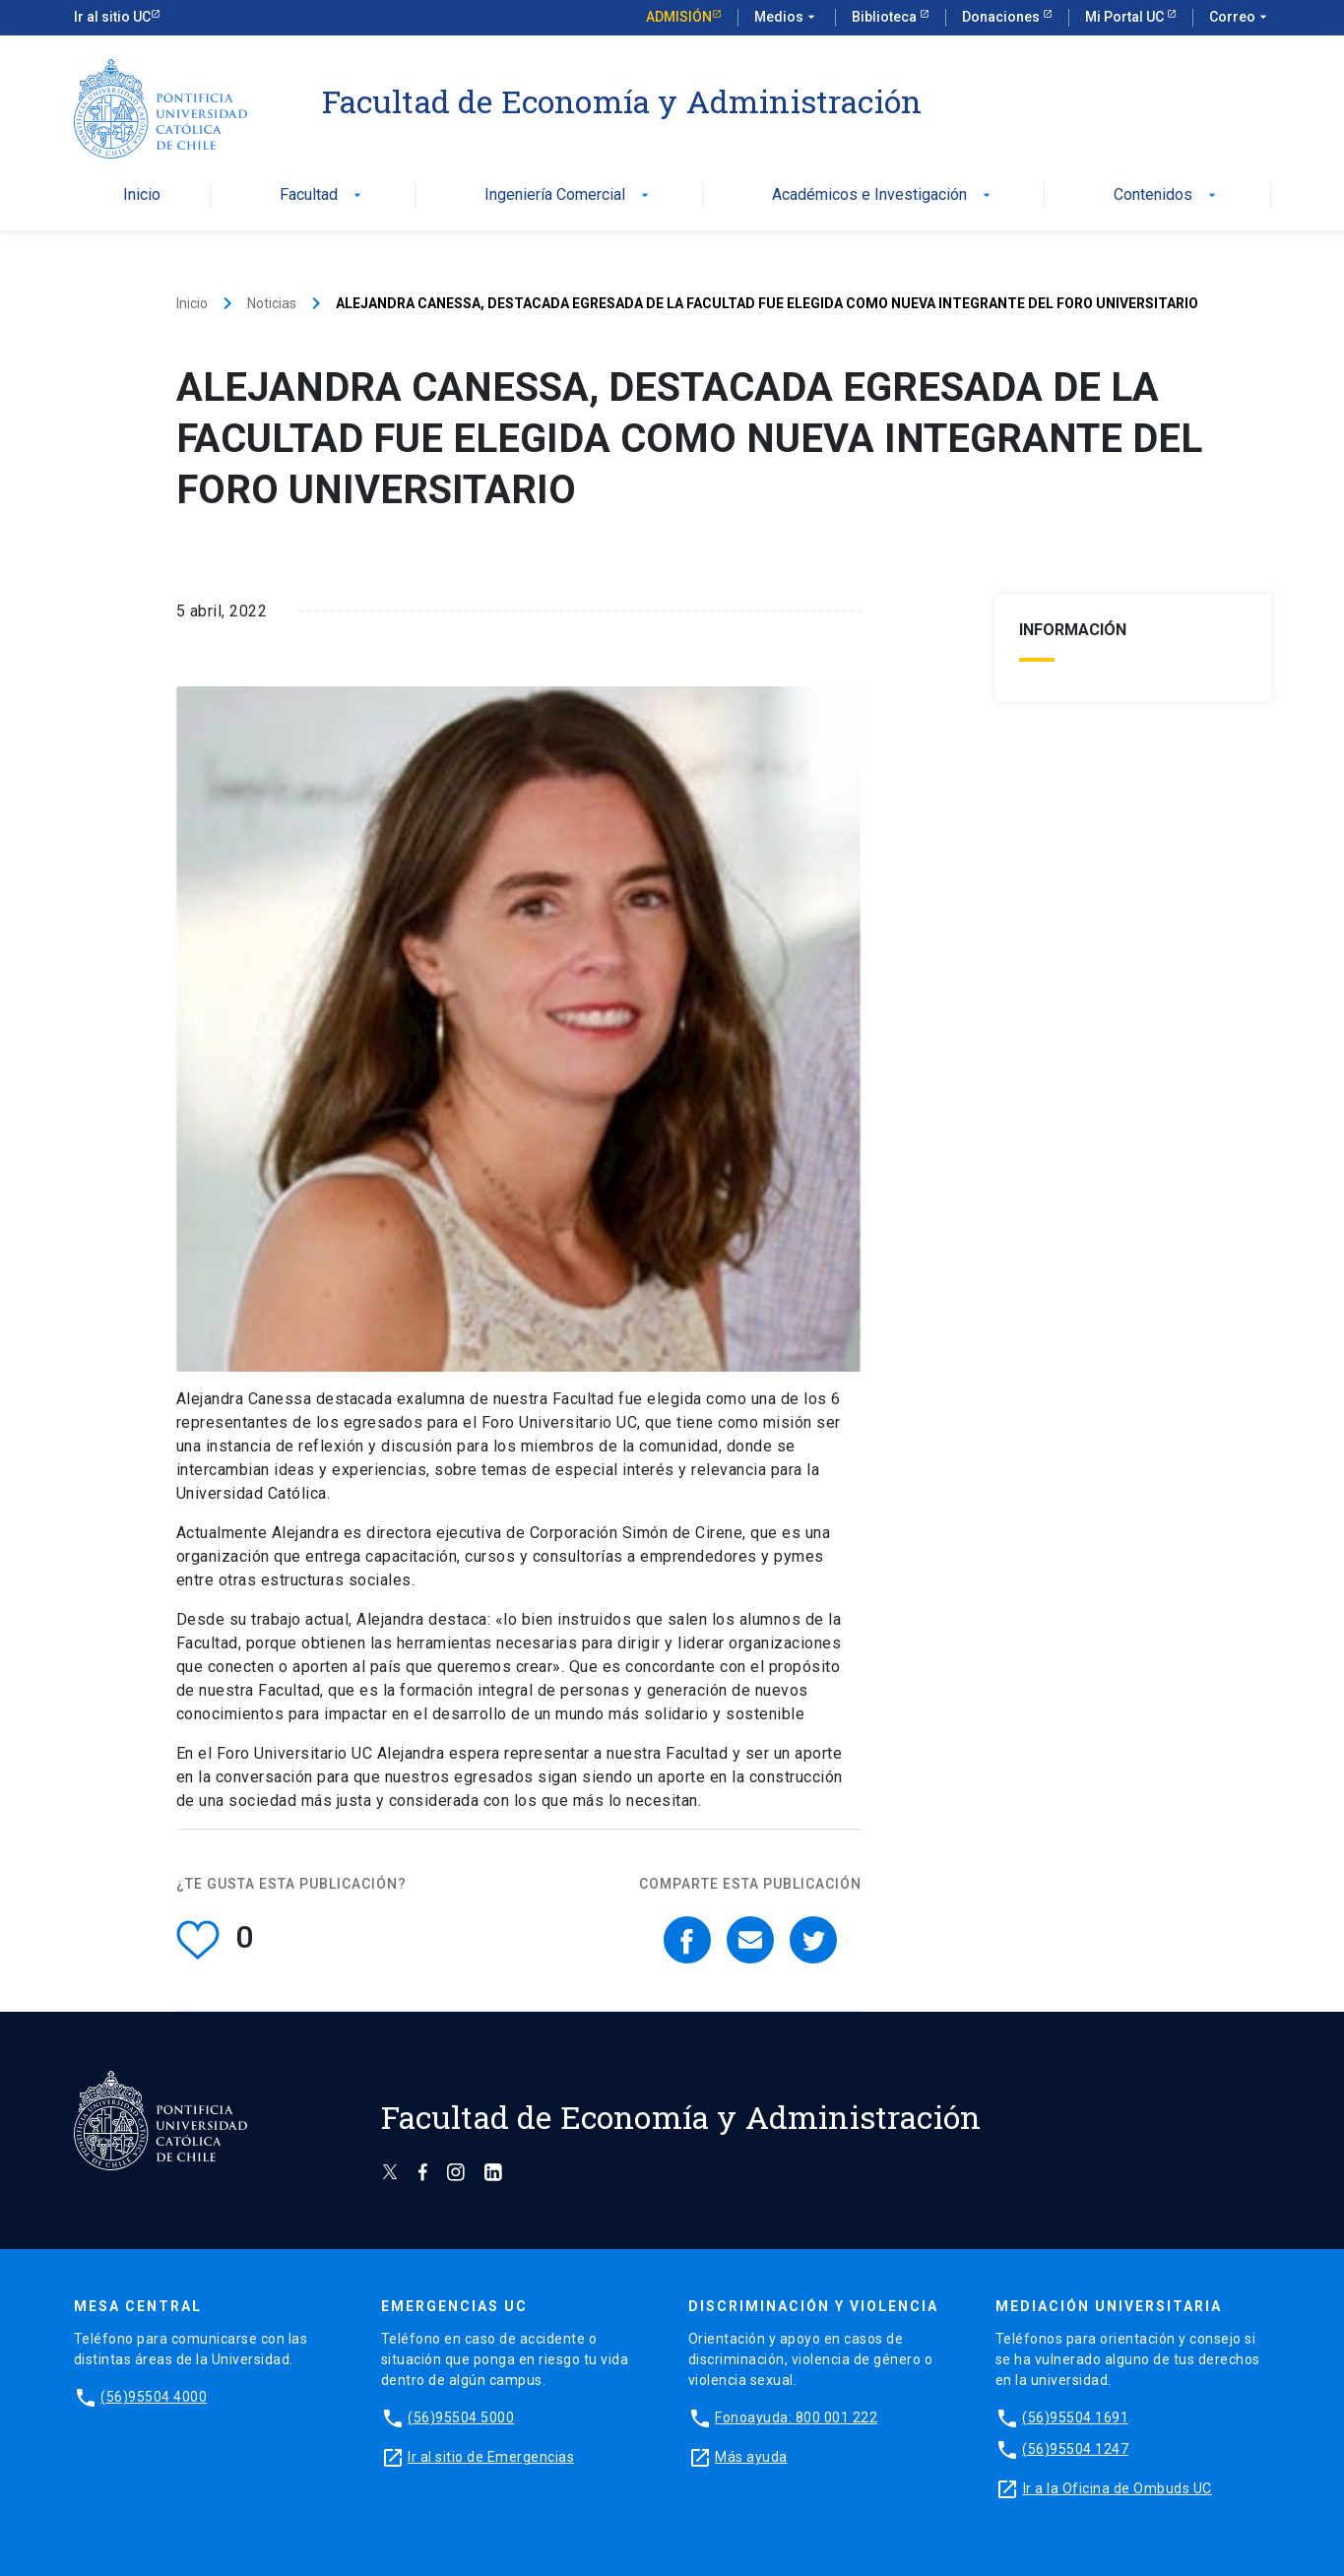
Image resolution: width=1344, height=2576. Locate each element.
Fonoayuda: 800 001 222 (796, 2417)
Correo (1240, 18)
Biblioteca (886, 17)
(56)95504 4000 (153, 2397)
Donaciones (1002, 17)
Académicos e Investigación (883, 195)
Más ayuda (751, 2457)
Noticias (271, 303)
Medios (786, 18)
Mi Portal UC (1126, 17)
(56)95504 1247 (1075, 2449)
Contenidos (1167, 195)
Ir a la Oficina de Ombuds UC (1117, 2488)
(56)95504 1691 (1075, 2417)
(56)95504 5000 (461, 2417)
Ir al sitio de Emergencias (491, 2457)
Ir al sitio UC (112, 17)
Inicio (141, 195)
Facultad (322, 195)
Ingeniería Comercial (568, 195)
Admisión (679, 17)
